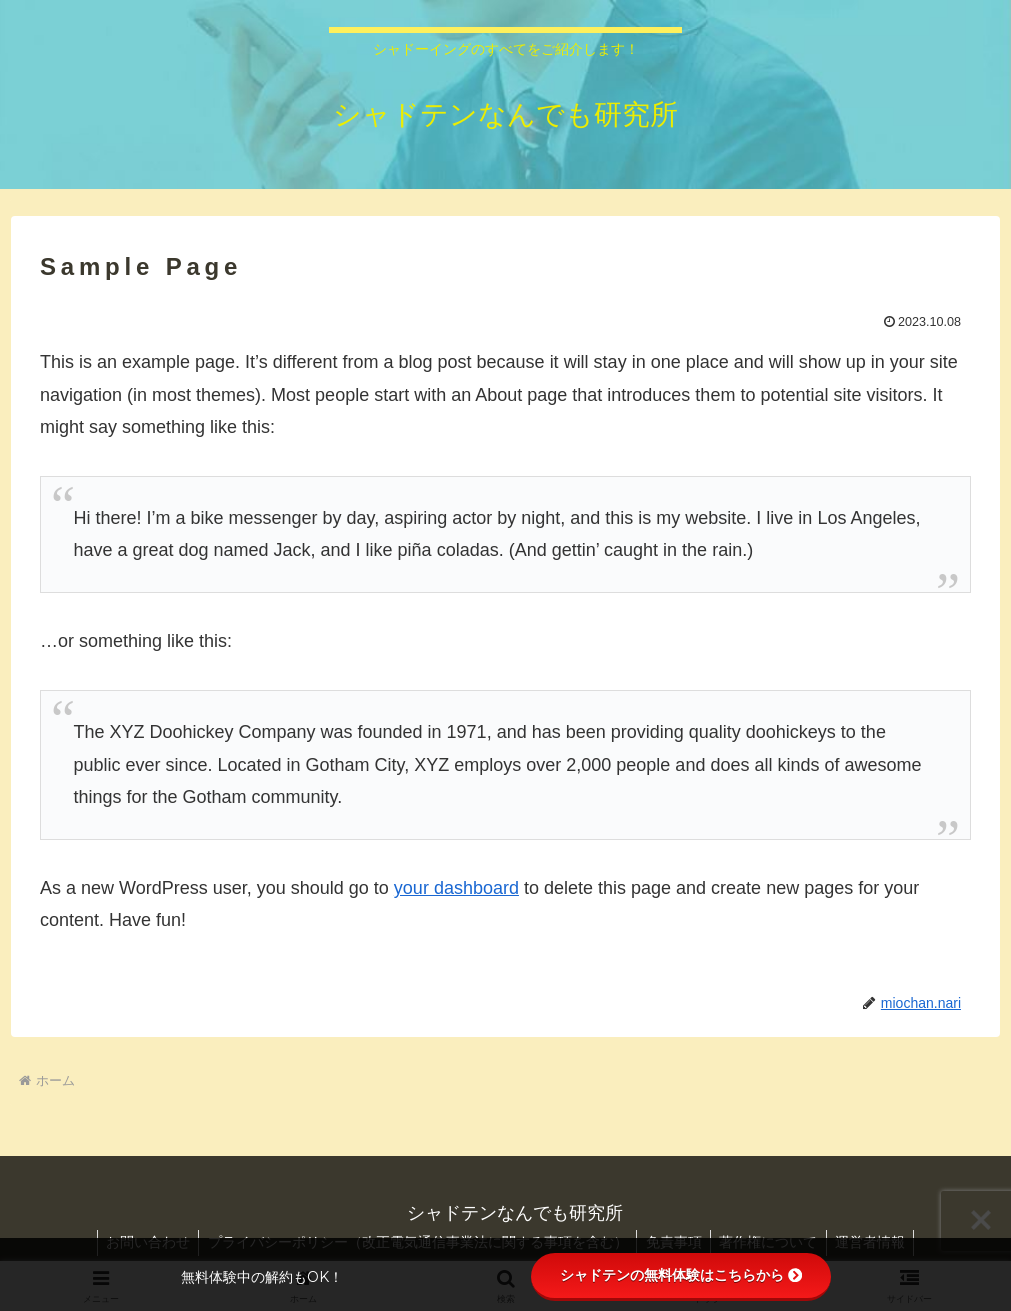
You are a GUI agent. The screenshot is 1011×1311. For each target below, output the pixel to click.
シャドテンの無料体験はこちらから (681, 1275)
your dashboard (456, 888)
